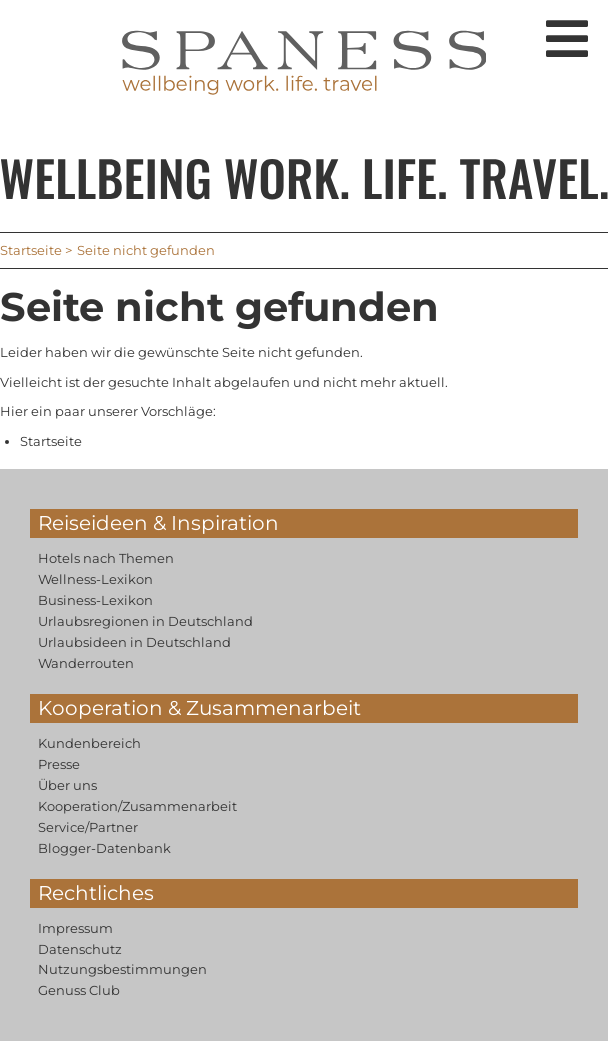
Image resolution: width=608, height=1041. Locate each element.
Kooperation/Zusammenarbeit (137, 806)
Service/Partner (88, 827)
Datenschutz (80, 949)
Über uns (67, 785)
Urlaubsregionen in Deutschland (145, 621)
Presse (59, 764)
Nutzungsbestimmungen (122, 969)
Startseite (31, 250)
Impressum (75, 928)
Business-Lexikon (95, 600)
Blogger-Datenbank (104, 848)
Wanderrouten (86, 663)
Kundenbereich (89, 743)
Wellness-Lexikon (95, 579)
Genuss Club (79, 990)
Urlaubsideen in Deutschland (134, 642)
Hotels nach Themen (106, 558)
